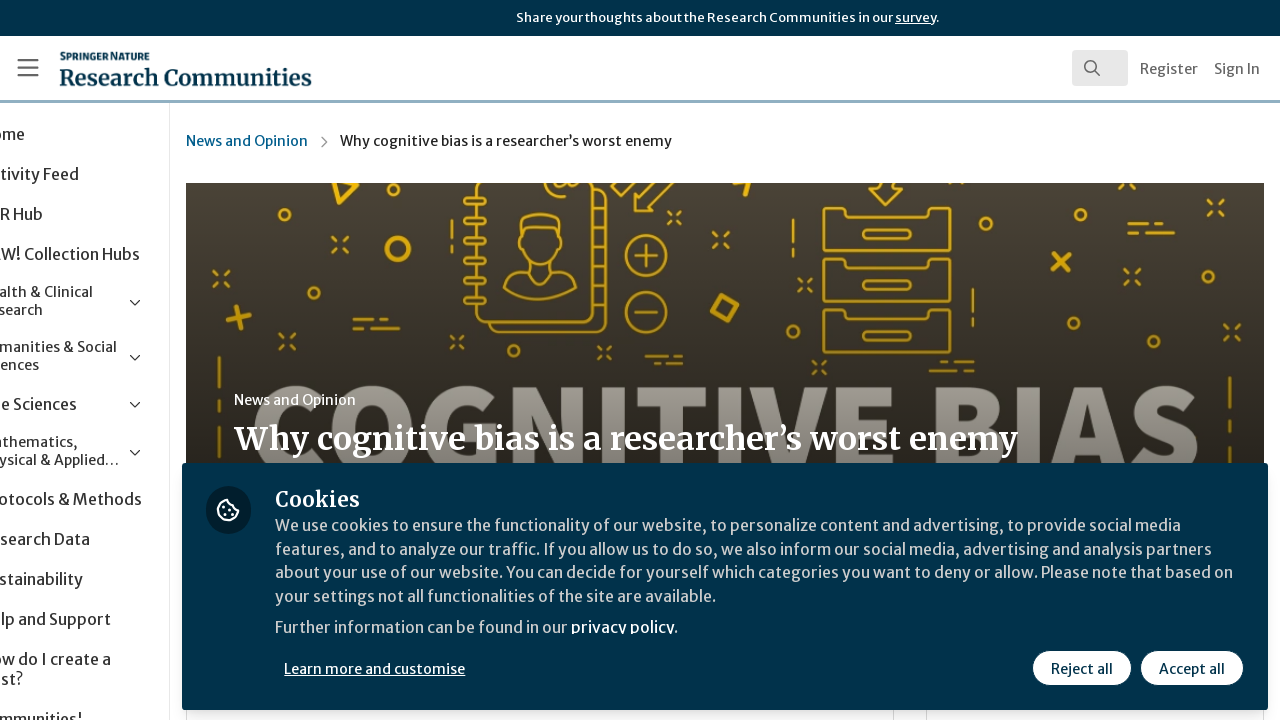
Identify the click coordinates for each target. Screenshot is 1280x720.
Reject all (1082, 667)
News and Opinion (333, 141)
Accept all (1192, 667)
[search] (1100, 68)
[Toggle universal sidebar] (28, 68)
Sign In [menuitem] (1237, 69)
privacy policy (712, 628)
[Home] (156, 68)
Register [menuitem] (1169, 69)
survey (915, 17)
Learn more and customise (461, 667)
